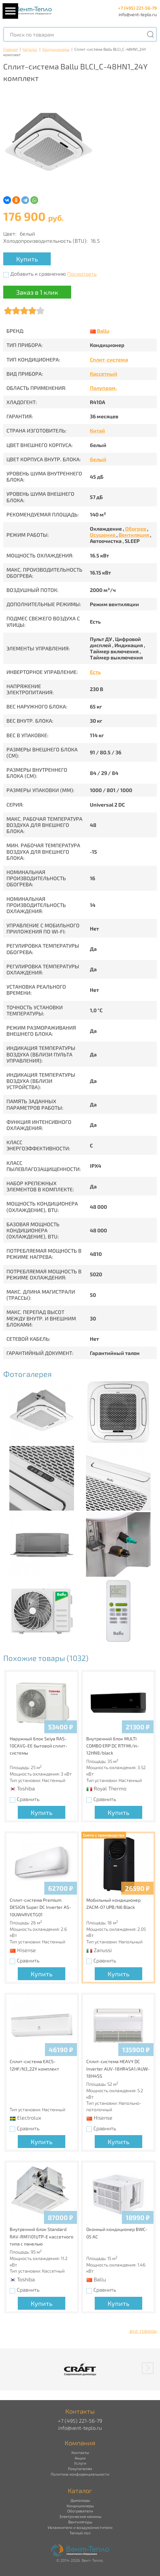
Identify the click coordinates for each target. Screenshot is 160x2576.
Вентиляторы (80, 2522)
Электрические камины (80, 2516)
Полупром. (103, 388)
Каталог (30, 49)
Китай (97, 430)
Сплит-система (109, 359)
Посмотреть (82, 273)
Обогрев (136, 528)
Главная (10, 49)
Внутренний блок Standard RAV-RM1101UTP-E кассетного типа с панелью (41, 2236)
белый (98, 459)
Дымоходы (80, 2500)
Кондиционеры (55, 49)
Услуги (80, 2463)
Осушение (103, 535)
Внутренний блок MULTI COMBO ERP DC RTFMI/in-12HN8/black (112, 1746)
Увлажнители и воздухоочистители (80, 2527)
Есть (95, 672)
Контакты (80, 2452)
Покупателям (80, 2468)
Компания (80, 2443)
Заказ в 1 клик (37, 292)
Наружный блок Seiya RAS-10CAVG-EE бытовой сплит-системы (38, 1746)
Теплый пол (80, 2532)
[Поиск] (150, 34)
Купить (27, 259)
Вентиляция (134, 535)
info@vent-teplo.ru (138, 14)
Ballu (103, 331)
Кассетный (103, 374)
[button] (148, 2368)
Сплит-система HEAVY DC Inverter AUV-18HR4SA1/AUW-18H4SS (118, 2069)
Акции (80, 2458)
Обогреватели (80, 2511)
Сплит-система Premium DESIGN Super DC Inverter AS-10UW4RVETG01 (40, 1907)
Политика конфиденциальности (80, 2474)
